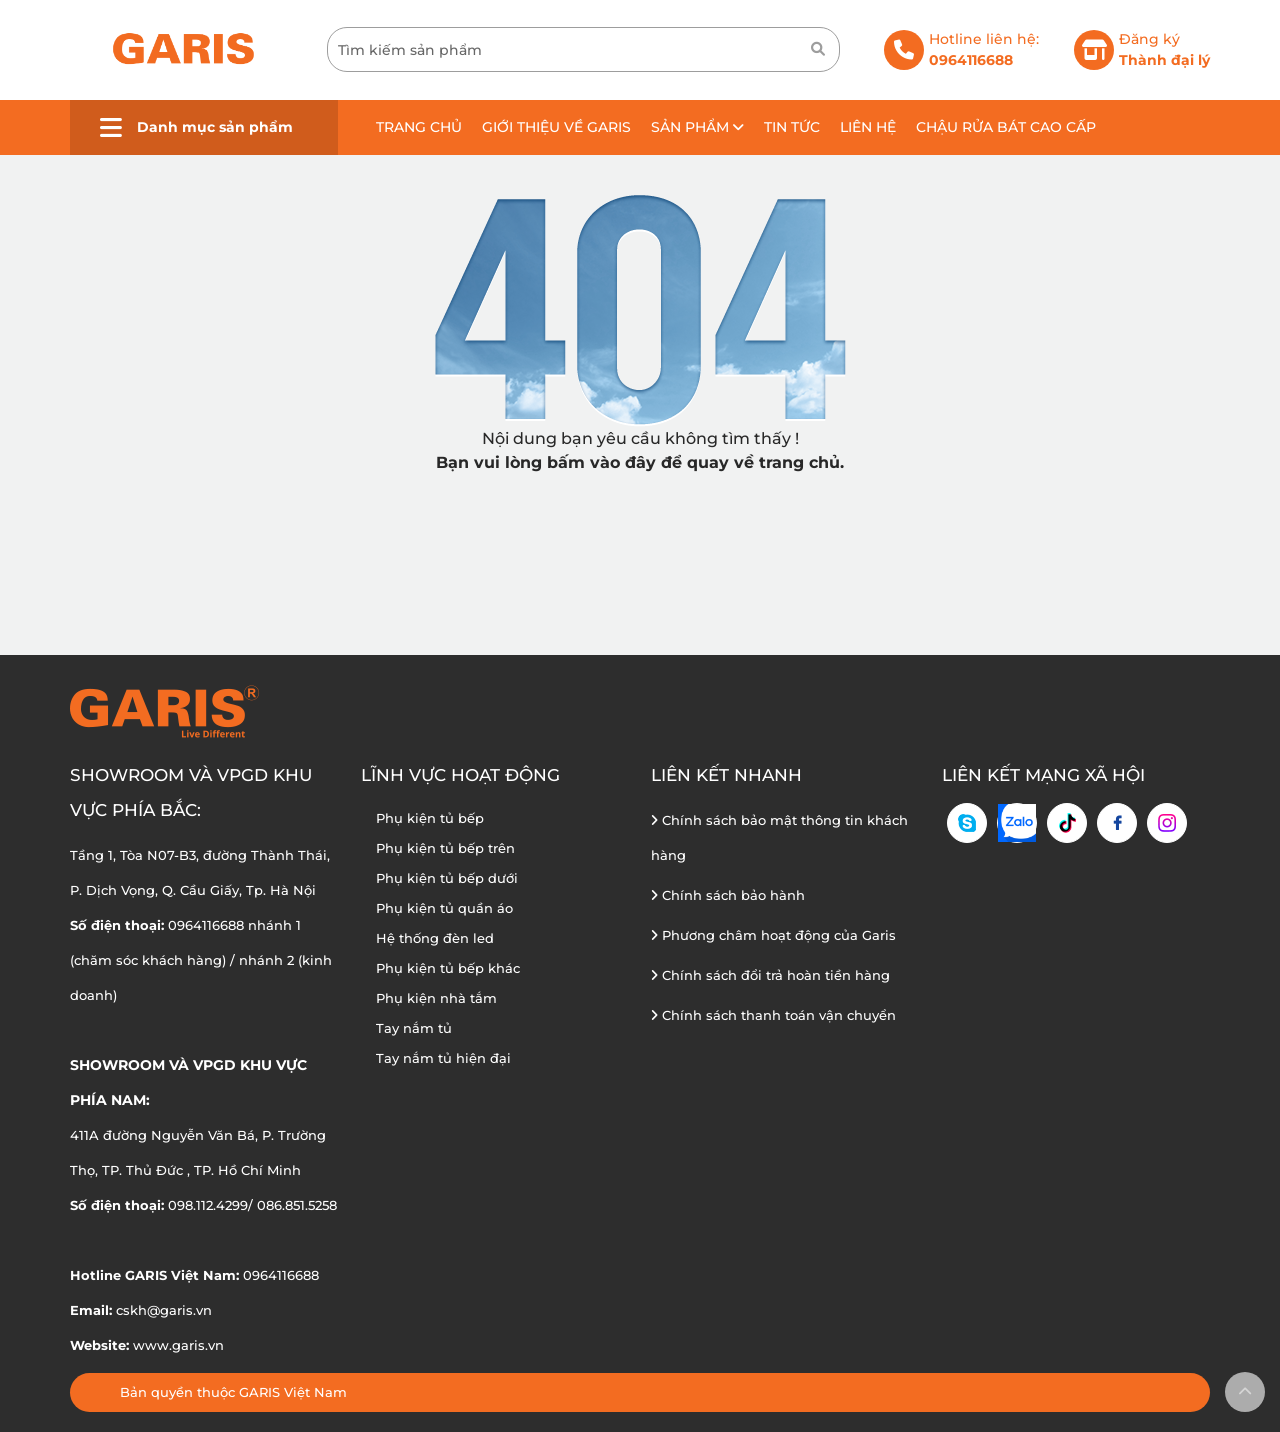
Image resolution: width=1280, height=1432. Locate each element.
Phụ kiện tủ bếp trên (445, 848)
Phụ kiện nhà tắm (436, 998)
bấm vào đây (601, 462)
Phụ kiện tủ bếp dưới (447, 878)
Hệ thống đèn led (435, 938)
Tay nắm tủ (414, 1028)
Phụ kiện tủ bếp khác (448, 968)
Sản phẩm (697, 127)
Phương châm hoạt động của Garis (773, 935)
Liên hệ (868, 127)
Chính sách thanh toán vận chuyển (773, 1015)
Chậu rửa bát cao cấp (1006, 127)
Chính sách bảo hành (728, 895)
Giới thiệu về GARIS (556, 127)
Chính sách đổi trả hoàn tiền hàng (770, 975)
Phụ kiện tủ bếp (430, 818)
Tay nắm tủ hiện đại (443, 1058)
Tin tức (792, 127)
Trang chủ (419, 127)
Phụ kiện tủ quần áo (444, 908)
